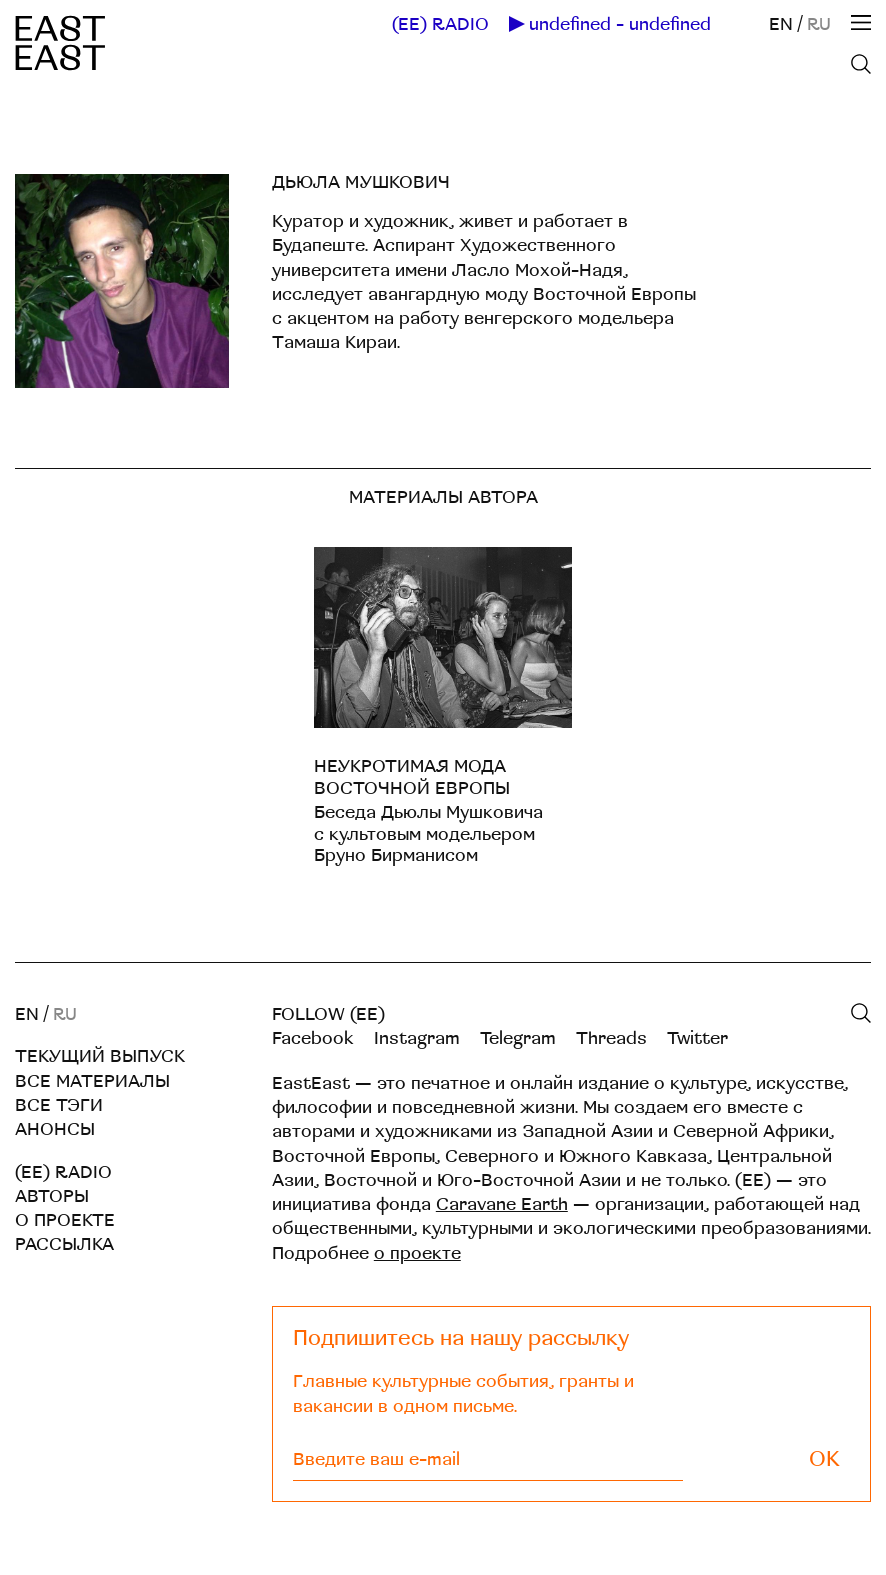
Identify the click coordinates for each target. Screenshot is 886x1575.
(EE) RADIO (440, 25)
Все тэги (59, 1105)
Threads (611, 1038)
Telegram (518, 1038)
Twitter (697, 1038)
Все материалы (92, 1081)
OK (824, 1459)
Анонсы (55, 1129)
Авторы (52, 1196)
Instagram (417, 1038)
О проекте (65, 1220)
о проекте (417, 1253)
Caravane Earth (502, 1204)
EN (781, 24)
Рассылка (64, 1244)
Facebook (313, 1038)
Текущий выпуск (100, 1056)
